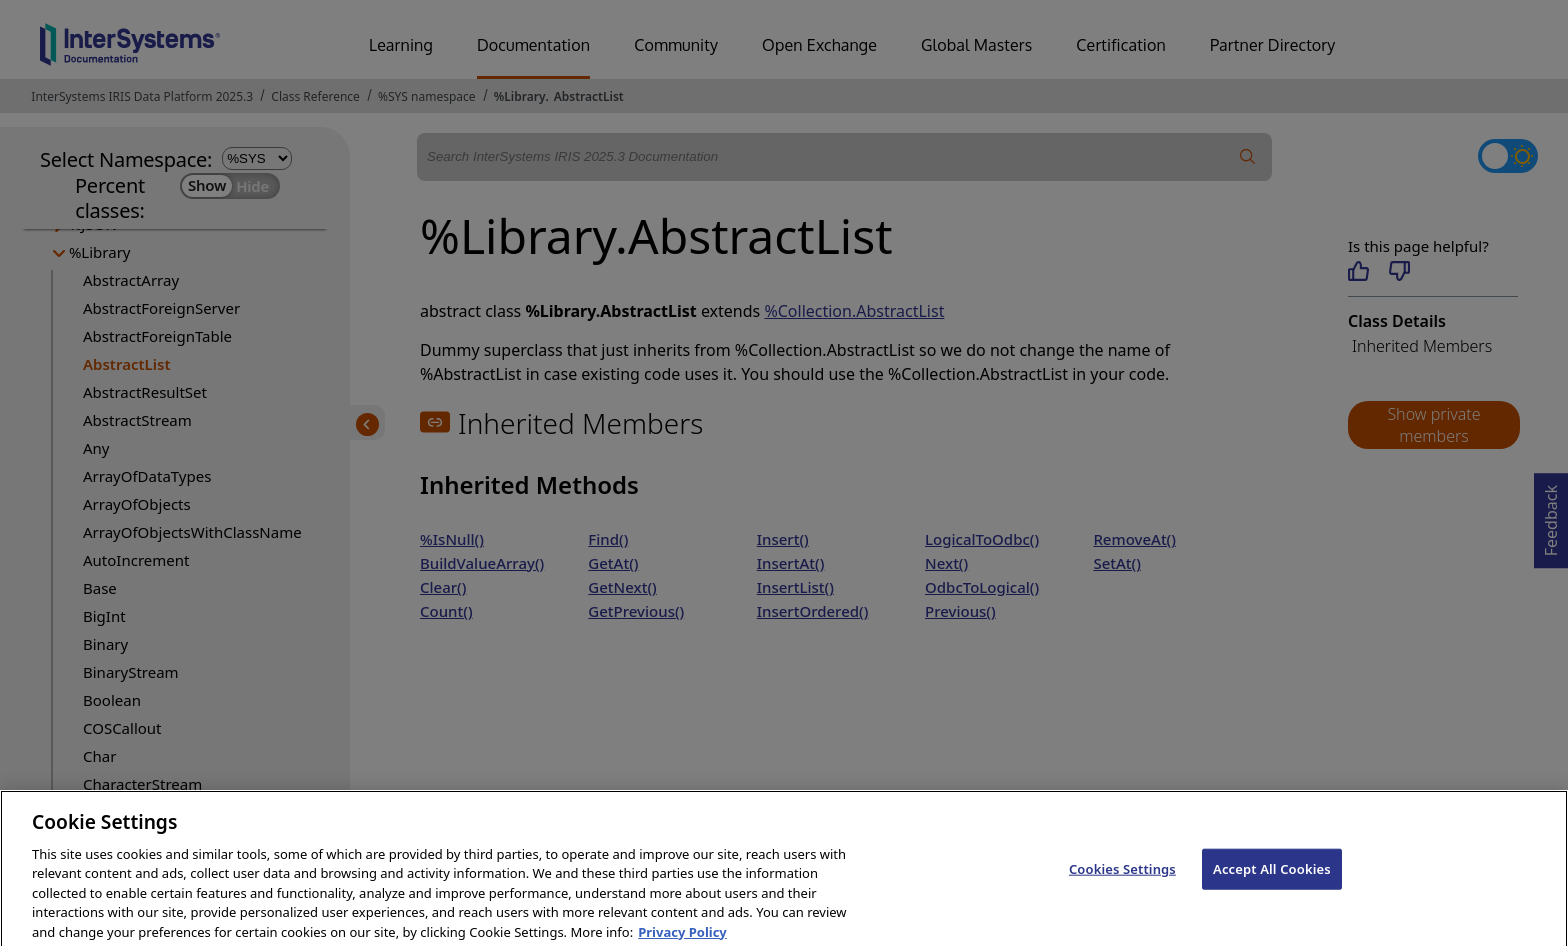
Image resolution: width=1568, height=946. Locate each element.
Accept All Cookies (1272, 878)
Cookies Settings (1122, 878)
